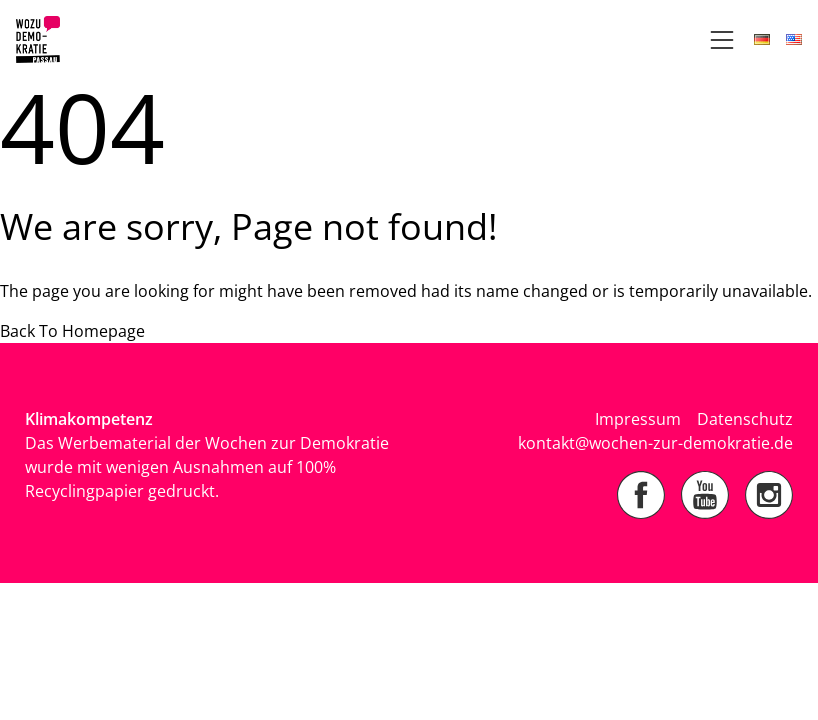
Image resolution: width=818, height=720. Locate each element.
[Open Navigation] (722, 40)
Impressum (638, 419)
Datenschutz (745, 419)
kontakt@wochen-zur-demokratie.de (655, 443)
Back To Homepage (72, 331)
